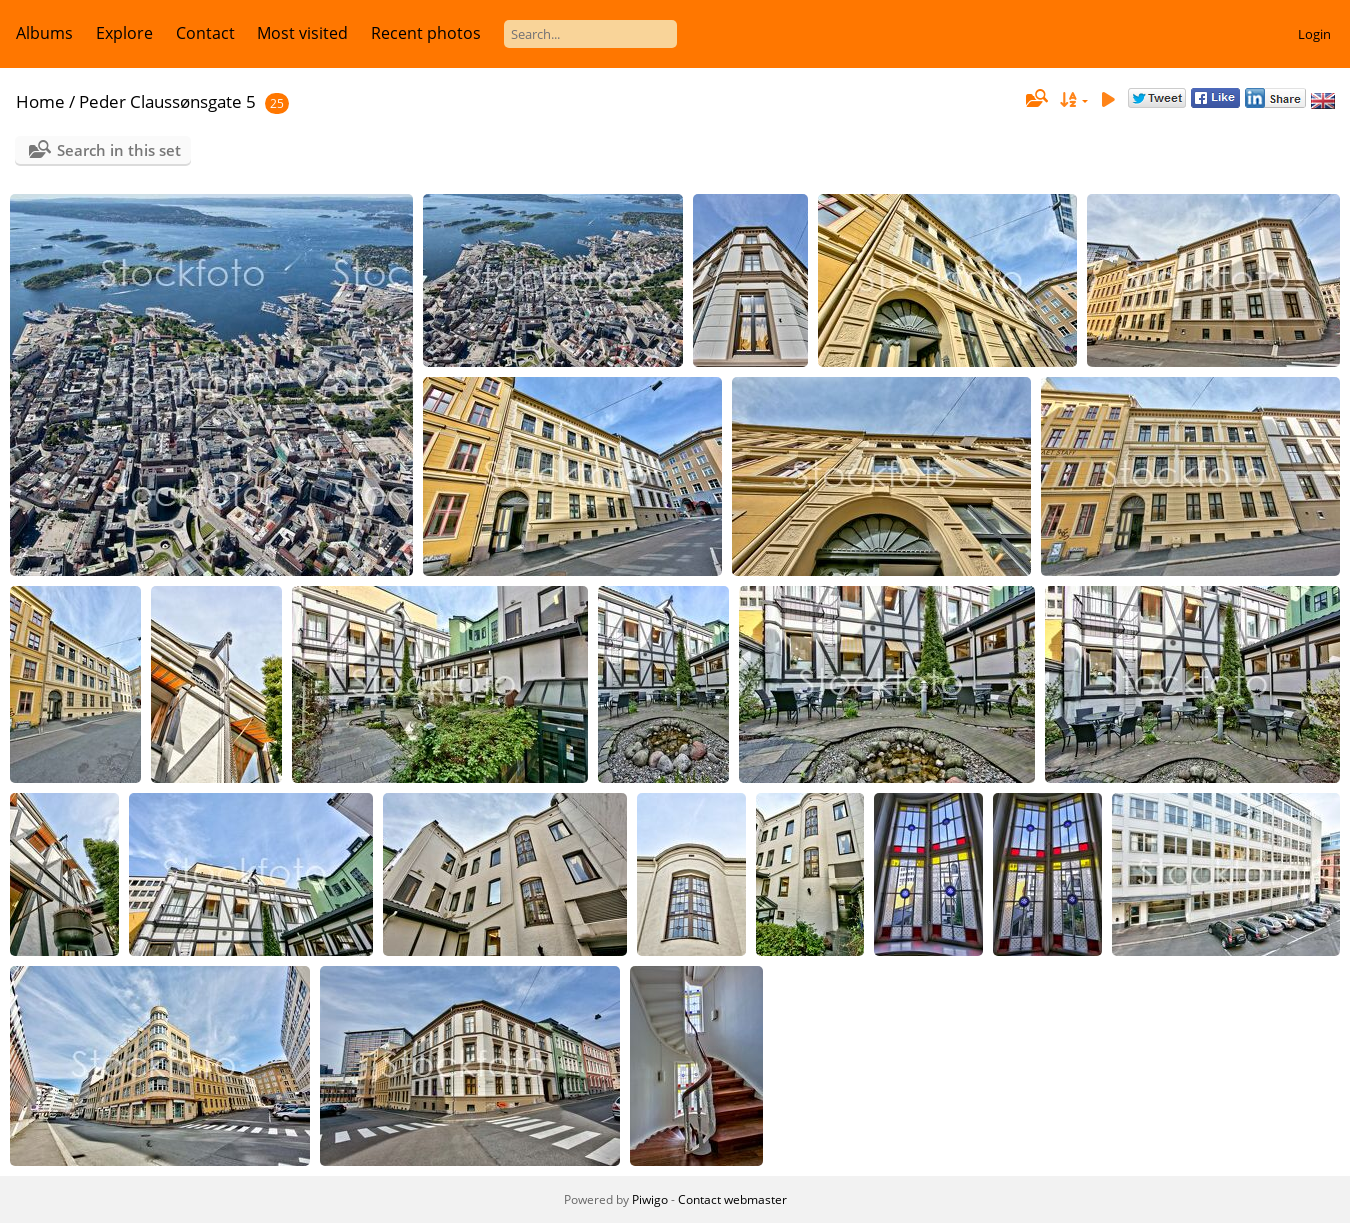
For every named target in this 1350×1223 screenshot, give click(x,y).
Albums (44, 33)
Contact (205, 33)
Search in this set (119, 150)
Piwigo (650, 1199)
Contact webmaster (732, 1199)
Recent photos (426, 33)
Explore (124, 33)
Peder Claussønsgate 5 (167, 101)
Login (1314, 34)
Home (40, 101)
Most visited (302, 33)
